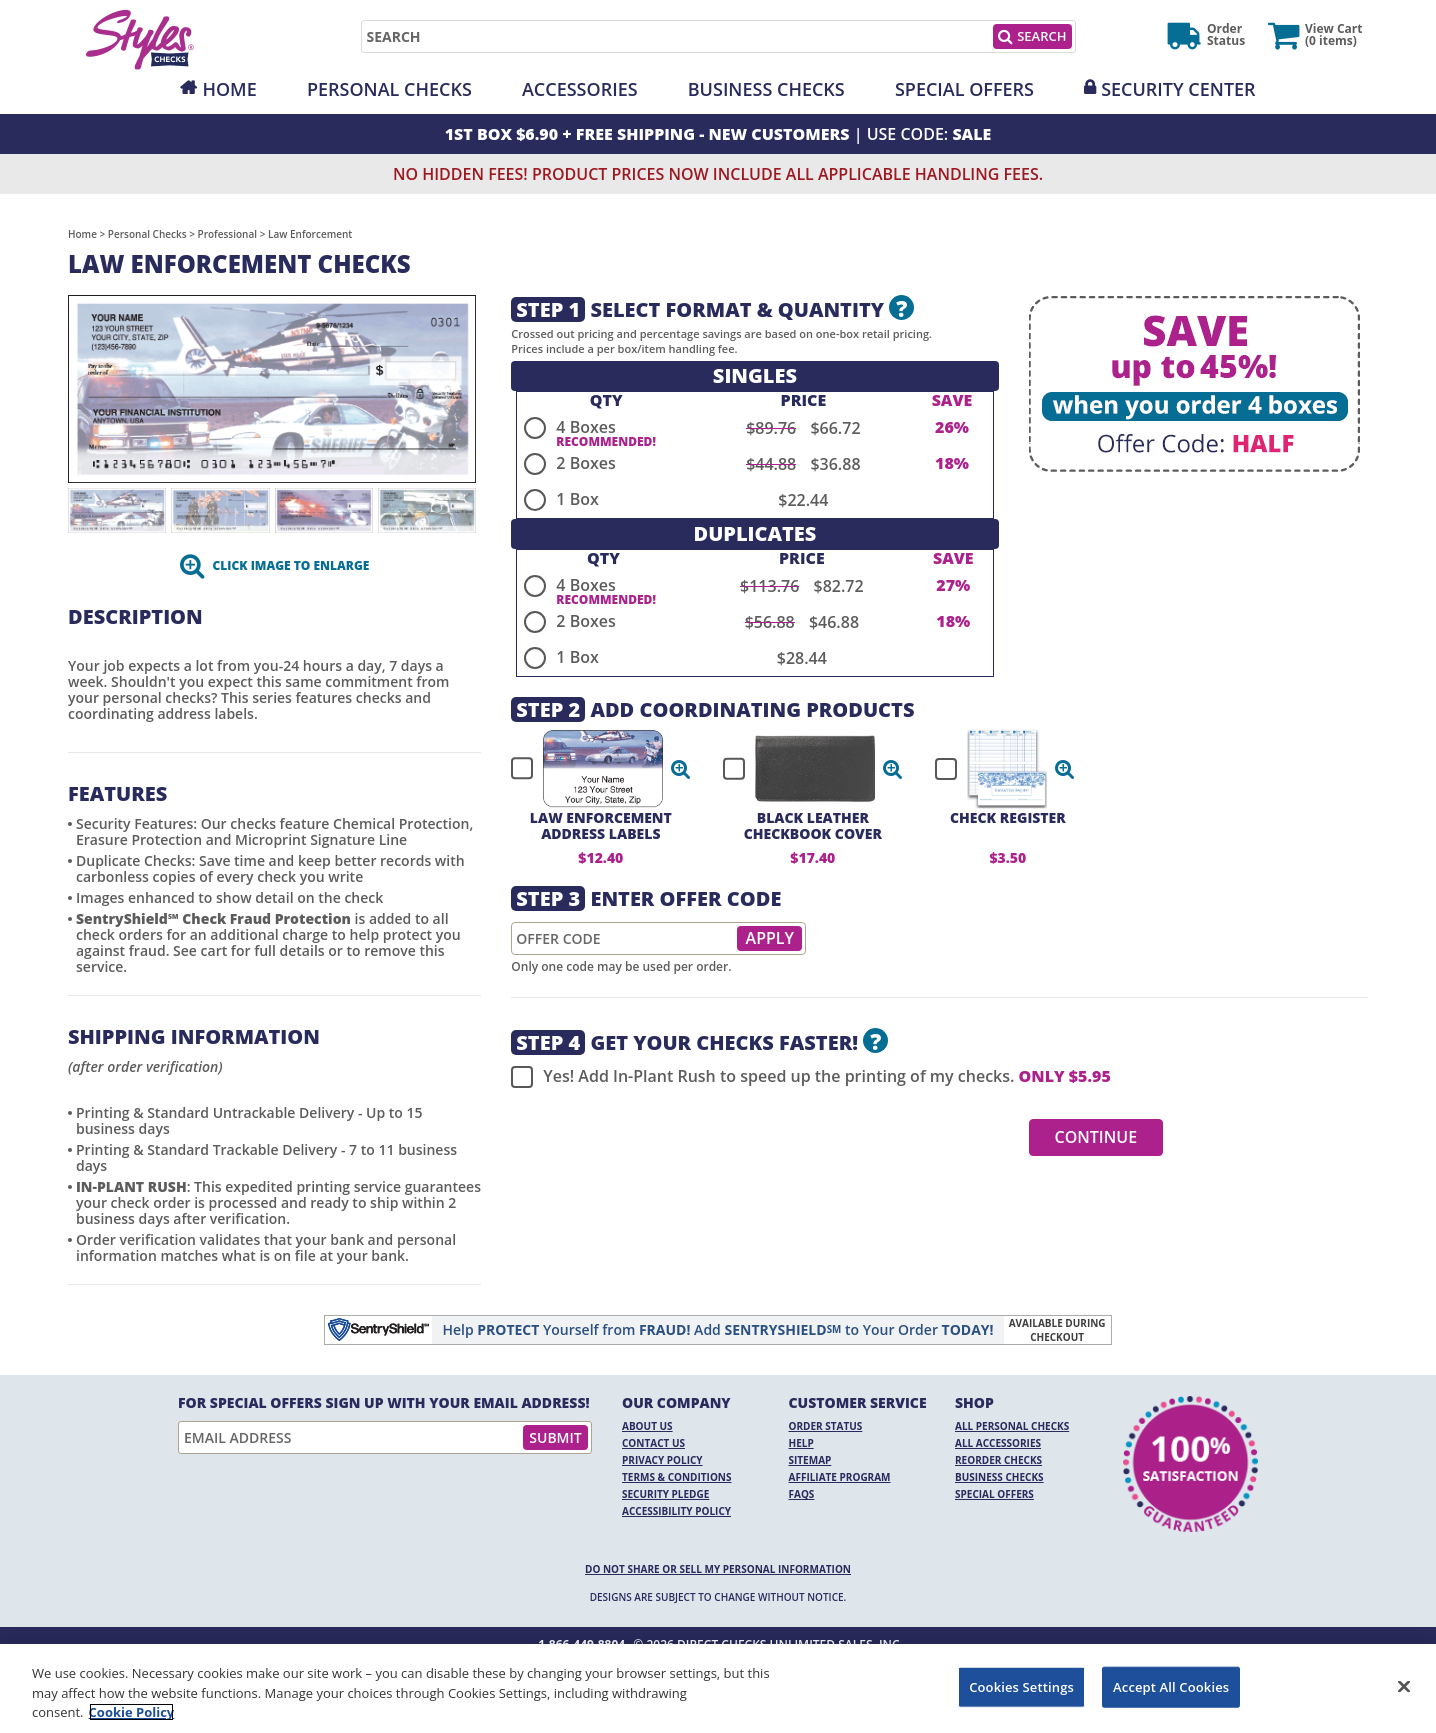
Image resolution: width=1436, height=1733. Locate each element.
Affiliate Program (840, 1477)
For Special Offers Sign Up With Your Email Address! (384, 1403)
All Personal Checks (1012, 1426)
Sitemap (810, 1460)
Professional (228, 234)
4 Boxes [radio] (585, 427)
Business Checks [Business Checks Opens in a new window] (999, 1477)
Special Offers (964, 89)
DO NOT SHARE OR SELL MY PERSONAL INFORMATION (718, 1569)
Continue (1096, 1137)
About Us (647, 1426)
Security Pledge (665, 1494)
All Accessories (998, 1443)
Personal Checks (389, 89)
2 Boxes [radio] (585, 463)
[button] (681, 769)
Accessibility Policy (676, 1511)
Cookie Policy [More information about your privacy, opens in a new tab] (132, 1712)
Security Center (1178, 89)
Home (229, 89)
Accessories (580, 89)
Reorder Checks (998, 1460)
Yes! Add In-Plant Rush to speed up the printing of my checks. (810, 1077)
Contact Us (653, 1443)
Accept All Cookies (1171, 1686)
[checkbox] (592, 769)
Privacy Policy (662, 1460)
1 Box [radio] (577, 499)
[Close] (1404, 1686)
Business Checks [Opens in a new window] (766, 89)
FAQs (802, 1494)
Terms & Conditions (677, 1477)
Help (801, 1443)
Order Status (826, 1426)
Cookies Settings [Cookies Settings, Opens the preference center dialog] (1021, 1686)
